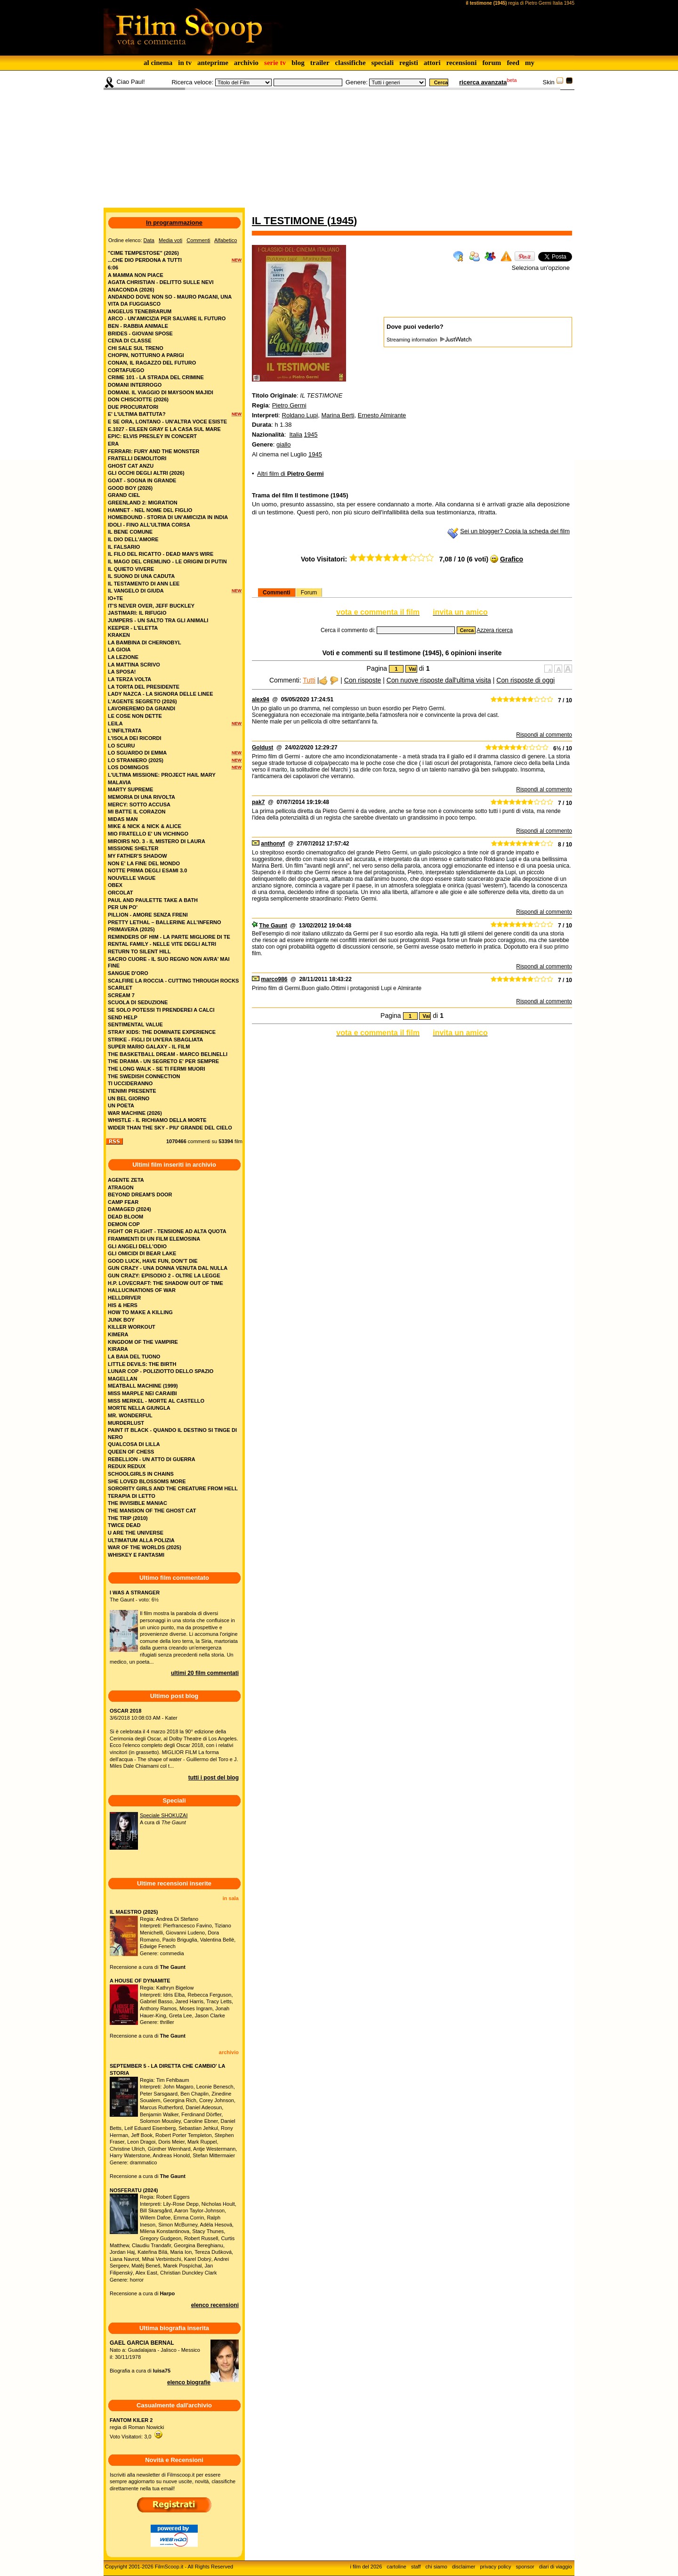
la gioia (119, 649)
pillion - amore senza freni (148, 915)
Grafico (511, 559)
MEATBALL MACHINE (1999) (143, 1386)
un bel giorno (128, 1098)
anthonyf (273, 843)
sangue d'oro (128, 973)
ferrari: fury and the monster (154, 451)
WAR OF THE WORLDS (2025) (144, 1547)
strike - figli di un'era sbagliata (155, 1039)
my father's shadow (137, 856)
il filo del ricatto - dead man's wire (160, 554)
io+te (115, 598)
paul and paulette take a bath (153, 900)
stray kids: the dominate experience (162, 1032)
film (238, 1141)
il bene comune (130, 532)
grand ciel (124, 495)
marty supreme (130, 789)
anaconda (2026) (131, 290)
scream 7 (121, 995)
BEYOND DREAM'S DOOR (140, 1194)
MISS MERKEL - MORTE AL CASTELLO (156, 1401)
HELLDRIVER (124, 1297)
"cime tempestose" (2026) (143, 253)
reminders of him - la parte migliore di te (169, 937)
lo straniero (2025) (135, 760)
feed (513, 62)
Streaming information (429, 339)
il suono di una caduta (141, 576)
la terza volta (129, 679)
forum (491, 62)
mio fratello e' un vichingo (148, 834)
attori (432, 62)
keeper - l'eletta (133, 628)
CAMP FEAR (123, 1202)
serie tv (275, 62)
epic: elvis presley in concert (152, 436)
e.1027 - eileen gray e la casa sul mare (164, 429)
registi (408, 62)
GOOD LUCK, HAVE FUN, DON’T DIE (152, 1261)
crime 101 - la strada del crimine (156, 377)
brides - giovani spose (140, 333)
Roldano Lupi (300, 415)
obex (115, 885)
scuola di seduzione (138, 1002)
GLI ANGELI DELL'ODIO (137, 1246)
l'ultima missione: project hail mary (162, 775)
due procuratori (133, 407)
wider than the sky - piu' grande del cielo (170, 1127)
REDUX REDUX (126, 1466)
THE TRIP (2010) (128, 1518)
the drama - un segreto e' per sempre (163, 1061)
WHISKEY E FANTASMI (136, 1555)
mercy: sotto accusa (139, 804)
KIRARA (118, 1349)
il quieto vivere (131, 569)
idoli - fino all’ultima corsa (149, 525)
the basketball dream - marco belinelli (167, 1054)
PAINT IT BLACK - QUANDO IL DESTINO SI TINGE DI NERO (172, 1433)
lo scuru (121, 745)
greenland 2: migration (143, 502)
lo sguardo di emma (137, 753)
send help (122, 1017)
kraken (119, 635)
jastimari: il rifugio (137, 613)
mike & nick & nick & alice (144, 826)
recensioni (461, 62)
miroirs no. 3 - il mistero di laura (156, 841)
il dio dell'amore (133, 539)
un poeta (121, 1105)
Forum (309, 592)
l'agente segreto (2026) (142, 701)
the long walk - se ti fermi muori (156, 1069)
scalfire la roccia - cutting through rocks (173, 980)
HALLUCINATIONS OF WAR (142, 1290)
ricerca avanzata (483, 82)
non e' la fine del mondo (144, 863)
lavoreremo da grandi (141, 708)
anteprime (212, 62)
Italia (295, 434)
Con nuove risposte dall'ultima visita (439, 680)
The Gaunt (273, 925)
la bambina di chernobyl (144, 642)
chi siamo (436, 2566)
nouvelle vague (131, 878)
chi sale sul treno (135, 348)
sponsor (525, 2566)
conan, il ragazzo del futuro (152, 363)
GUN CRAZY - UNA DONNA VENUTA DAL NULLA (167, 1268)
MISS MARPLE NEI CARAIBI (142, 1393)
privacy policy (495, 2566)
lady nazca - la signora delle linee (160, 694)
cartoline (396, 2566)
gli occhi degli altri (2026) (146, 473)
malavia (119, 782)
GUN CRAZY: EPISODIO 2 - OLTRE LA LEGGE (164, 1275)
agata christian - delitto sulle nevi (160, 282)
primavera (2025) (131, 929)
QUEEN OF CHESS (131, 1452)
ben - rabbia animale (138, 326)
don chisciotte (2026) (138, 399)
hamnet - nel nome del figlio (150, 510)
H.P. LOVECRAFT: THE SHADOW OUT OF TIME (165, 1283)
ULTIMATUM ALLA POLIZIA (141, 1540)
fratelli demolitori (137, 458)
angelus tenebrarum (139, 311)
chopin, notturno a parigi (146, 355)
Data (149, 240)
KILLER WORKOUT (131, 1327)
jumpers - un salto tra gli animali (158, 620)
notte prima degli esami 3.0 (147, 870)
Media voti (170, 240)
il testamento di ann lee (143, 583)
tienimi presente (132, 1091)
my (529, 62)
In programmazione (174, 222)
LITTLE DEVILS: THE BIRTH (142, 1364)
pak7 (258, 802)
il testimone (289, 221)
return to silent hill (139, 951)
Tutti (309, 680)
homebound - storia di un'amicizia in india (168, 517)
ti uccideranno (130, 1083)
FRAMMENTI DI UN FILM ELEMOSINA (154, 1239)
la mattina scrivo (134, 664)
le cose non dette (135, 716)
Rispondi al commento (544, 734)
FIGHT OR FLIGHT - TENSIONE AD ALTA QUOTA (167, 1231)
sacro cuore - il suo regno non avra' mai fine (168, 962)
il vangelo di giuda (136, 590)
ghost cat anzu (130, 466)
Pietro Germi (289, 405)
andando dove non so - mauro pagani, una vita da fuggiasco (170, 300)
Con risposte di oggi (525, 680)
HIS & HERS (122, 1305)
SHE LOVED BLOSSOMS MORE (147, 1481)
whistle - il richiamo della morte (157, 1120)
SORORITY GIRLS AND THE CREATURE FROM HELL (173, 1488)
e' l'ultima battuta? (137, 414)
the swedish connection (144, 1076)
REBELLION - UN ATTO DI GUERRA (151, 1459)
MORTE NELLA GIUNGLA (139, 1408)
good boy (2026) (130, 488)
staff (416, 2566)
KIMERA (118, 1334)
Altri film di (290, 473)
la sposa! (122, 671)
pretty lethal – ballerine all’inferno (164, 922)
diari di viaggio (555, 2566)
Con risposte (362, 680)
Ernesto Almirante (382, 415)
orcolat (120, 892)
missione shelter (133, 848)
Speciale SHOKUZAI (163, 1815)
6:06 (113, 267)
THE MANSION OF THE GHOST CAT (152, 1510)
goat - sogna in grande (142, 480)
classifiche (350, 62)
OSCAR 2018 (125, 1711)
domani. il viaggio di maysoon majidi (160, 392)
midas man (123, 819)
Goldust (262, 747)
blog (298, 62)
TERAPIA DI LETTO (131, 1496)
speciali (382, 62)
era (113, 444)
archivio (246, 62)
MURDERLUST (126, 1423)
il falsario (124, 547)
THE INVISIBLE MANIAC (137, 1503)
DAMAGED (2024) (129, 1209)
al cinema (158, 62)
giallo (283, 444)
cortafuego (126, 370)
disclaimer (464, 2566)
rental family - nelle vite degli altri (162, 944)
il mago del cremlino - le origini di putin (167, 561)
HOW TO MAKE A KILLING (140, 1312)
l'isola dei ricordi (134, 738)
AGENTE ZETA (126, 1180)
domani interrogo (134, 385)
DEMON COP (124, 1224)
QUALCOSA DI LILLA (134, 1444)
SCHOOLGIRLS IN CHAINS (141, 1474)
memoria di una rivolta (141, 797)
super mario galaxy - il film (149, 1046)
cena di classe (130, 340)
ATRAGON (121, 1187)
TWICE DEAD (124, 1525)
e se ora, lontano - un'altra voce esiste (167, 421)
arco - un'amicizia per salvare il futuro (167, 318)
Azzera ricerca (494, 630)
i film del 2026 (366, 2566)
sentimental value (135, 1024)
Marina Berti (337, 415)
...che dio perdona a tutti (145, 260)
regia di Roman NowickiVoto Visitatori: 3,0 (137, 2428)
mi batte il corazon (136, 811)
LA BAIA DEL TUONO (134, 1356)
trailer (320, 62)
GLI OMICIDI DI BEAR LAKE (142, 1253)
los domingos (128, 767)
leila (115, 723)
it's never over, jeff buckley (151, 606)
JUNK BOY (121, 1320)
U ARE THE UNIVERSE (135, 1533)
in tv (185, 62)
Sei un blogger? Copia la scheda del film (515, 531)
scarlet (120, 988)
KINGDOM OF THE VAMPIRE (143, 1342)
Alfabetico (225, 240)
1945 (342, 221)
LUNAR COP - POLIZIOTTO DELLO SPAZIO (160, 1371)
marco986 (274, 979)
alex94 (260, 699)
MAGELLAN (122, 1378)
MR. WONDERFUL (130, 1415)
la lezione (123, 657)
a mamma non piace (135, 275)
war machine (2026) (135, 1113)
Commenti (277, 592)
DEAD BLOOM (125, 1216)
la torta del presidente (143, 687)
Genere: (357, 82)
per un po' (122, 907)
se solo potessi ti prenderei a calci (161, 1010)
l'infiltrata (125, 730)
